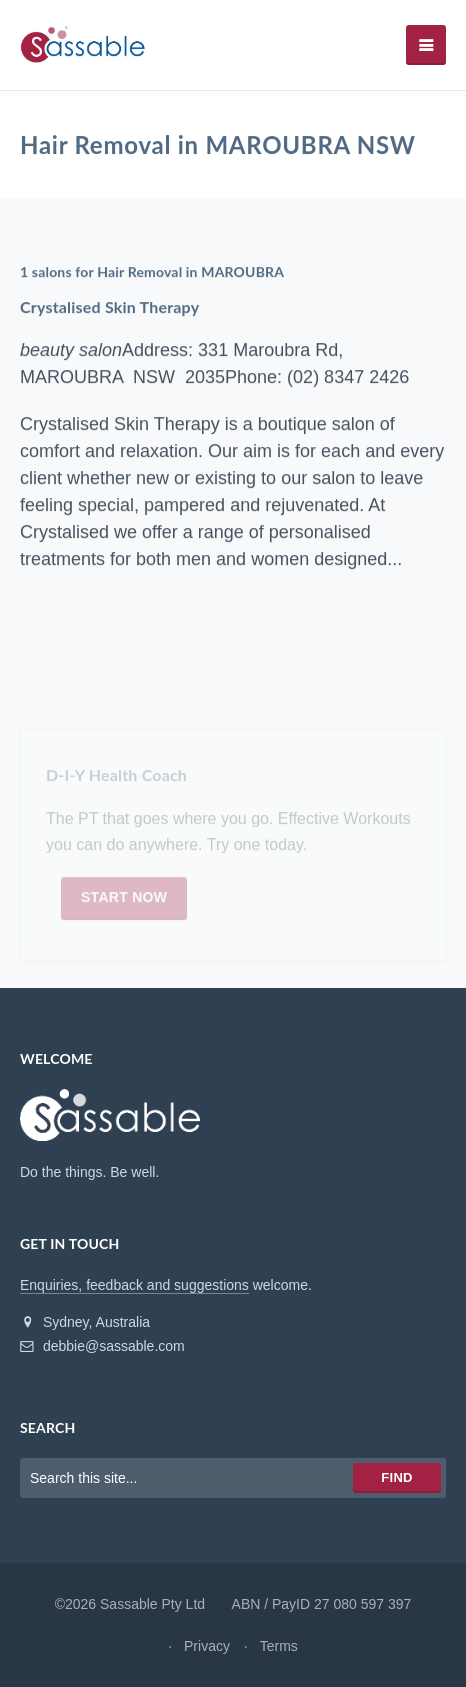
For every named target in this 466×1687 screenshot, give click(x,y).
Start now (124, 901)
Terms (279, 1646)
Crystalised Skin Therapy (109, 306)
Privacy (207, 1646)
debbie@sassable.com (102, 1346)
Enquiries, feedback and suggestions (134, 1285)
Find (396, 1477)
